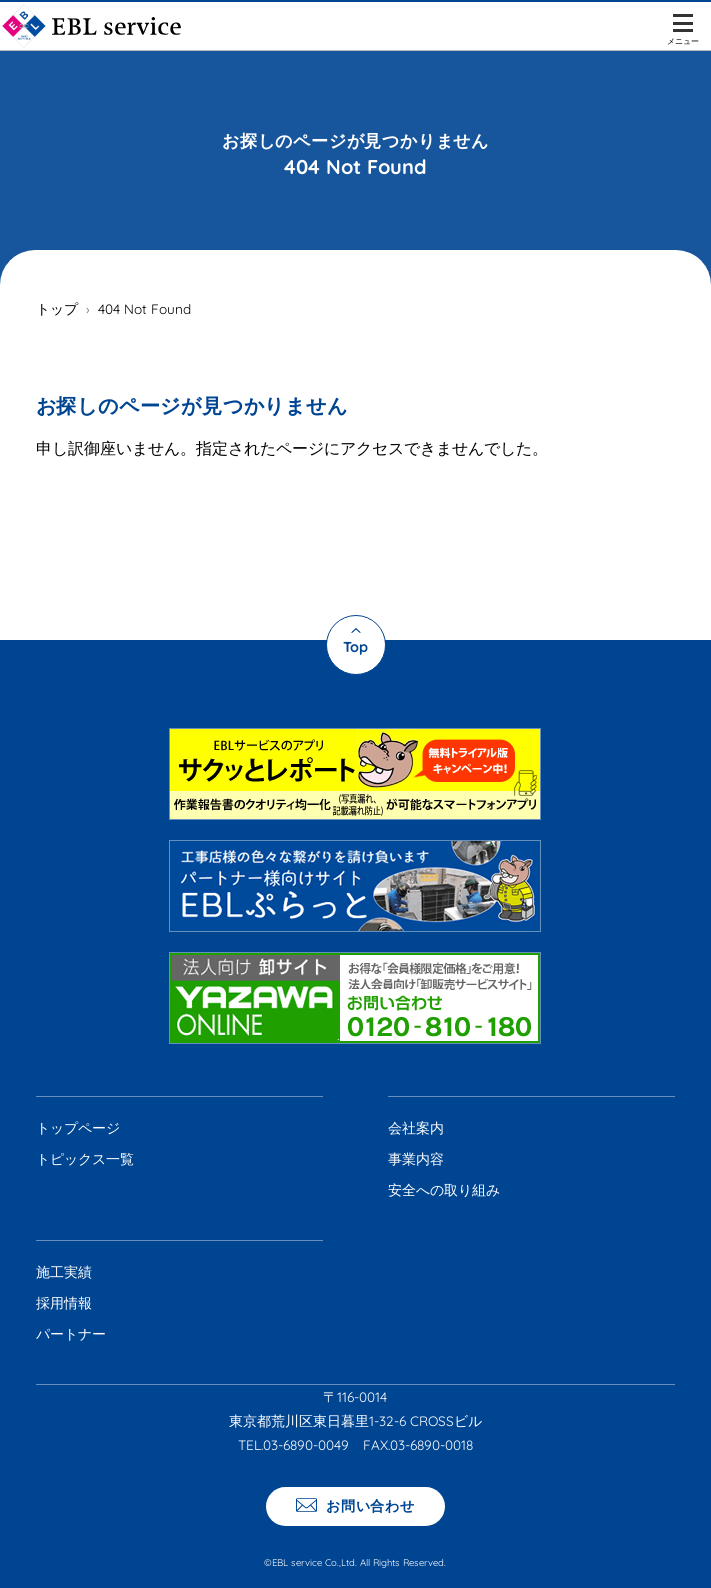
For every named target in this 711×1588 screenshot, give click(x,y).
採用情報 (64, 1303)
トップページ (78, 1128)
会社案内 (416, 1128)
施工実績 (64, 1272)
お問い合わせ (368, 1505)
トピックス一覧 (85, 1159)
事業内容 (416, 1159)
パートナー (71, 1334)
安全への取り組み (444, 1190)
